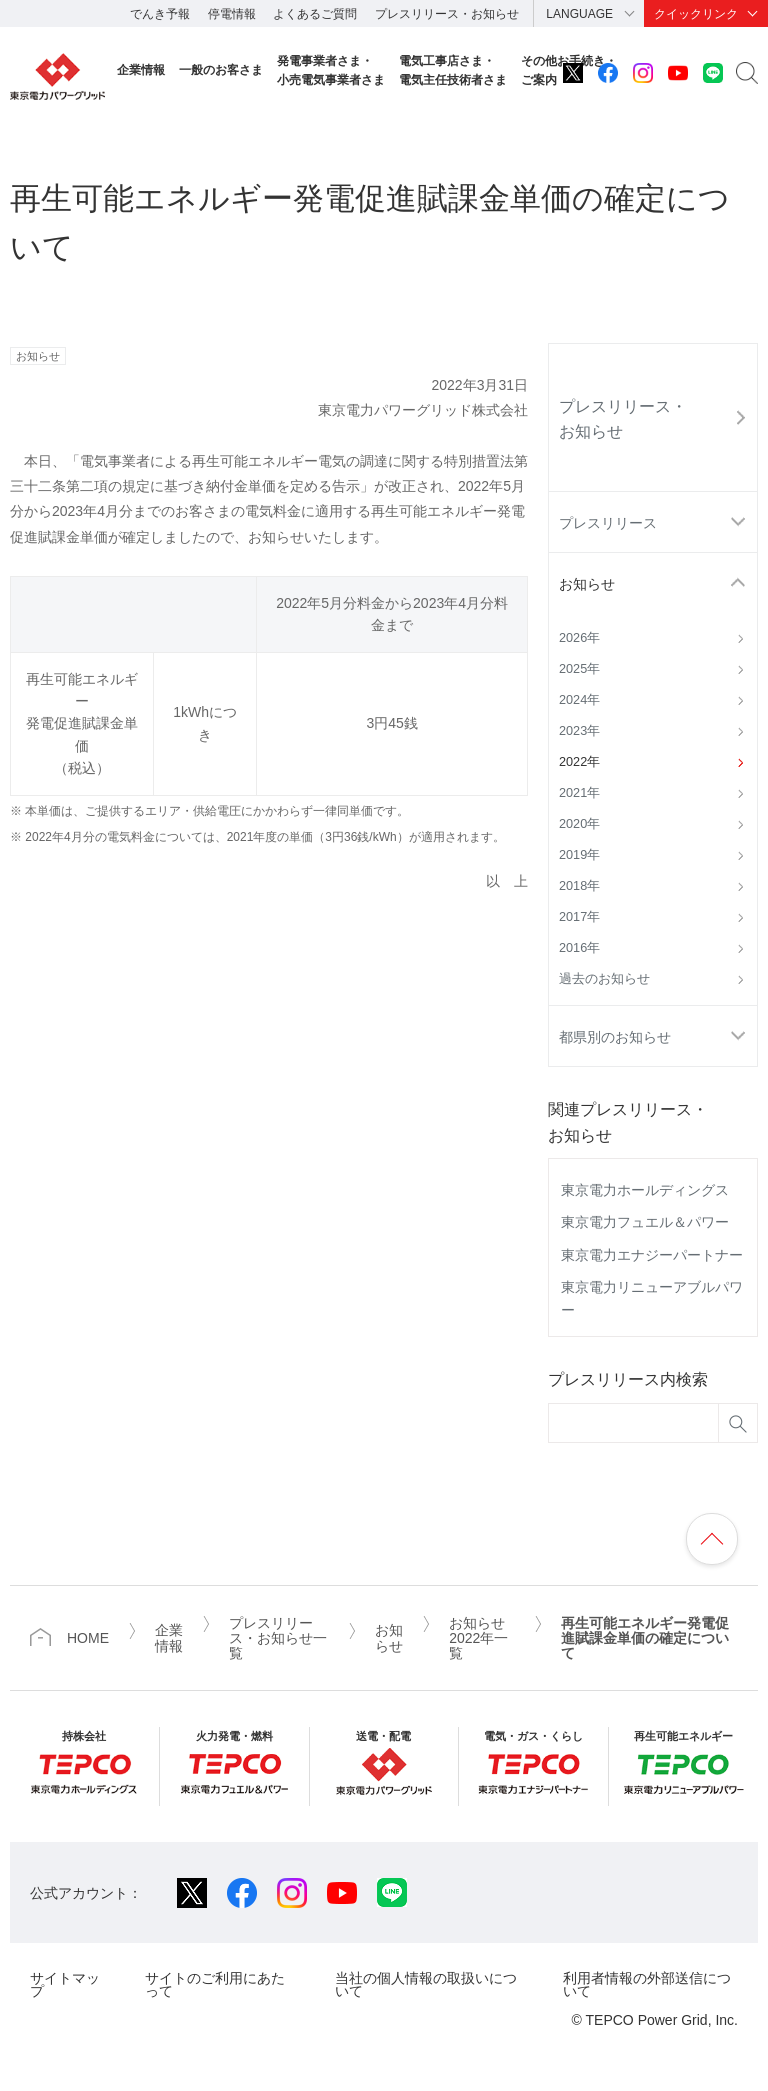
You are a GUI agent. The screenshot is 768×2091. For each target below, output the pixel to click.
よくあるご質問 (315, 14)
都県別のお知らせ (615, 1037)
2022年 (579, 762)
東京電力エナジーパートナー (652, 1255)
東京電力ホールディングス (645, 1190)
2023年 (579, 731)
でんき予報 (160, 14)
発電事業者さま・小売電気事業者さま (331, 70)
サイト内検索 (747, 73)
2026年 (579, 638)
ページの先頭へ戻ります (712, 1539)
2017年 (579, 917)
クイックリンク (696, 14)
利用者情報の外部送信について (647, 1984)
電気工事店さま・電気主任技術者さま (453, 70)
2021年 (579, 793)
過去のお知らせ (604, 979)
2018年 (579, 886)
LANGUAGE (579, 14)
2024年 (579, 700)
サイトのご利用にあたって (215, 1984)
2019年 (579, 855)
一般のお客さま (221, 70)
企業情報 (141, 70)
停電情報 (232, 14)
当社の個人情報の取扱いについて (426, 1984)
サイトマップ (65, 1984)
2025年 (579, 669)
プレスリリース (608, 523)
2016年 (579, 948)
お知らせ (587, 584)
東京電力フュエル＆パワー (645, 1222)
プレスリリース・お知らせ (447, 14)
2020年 (579, 824)
